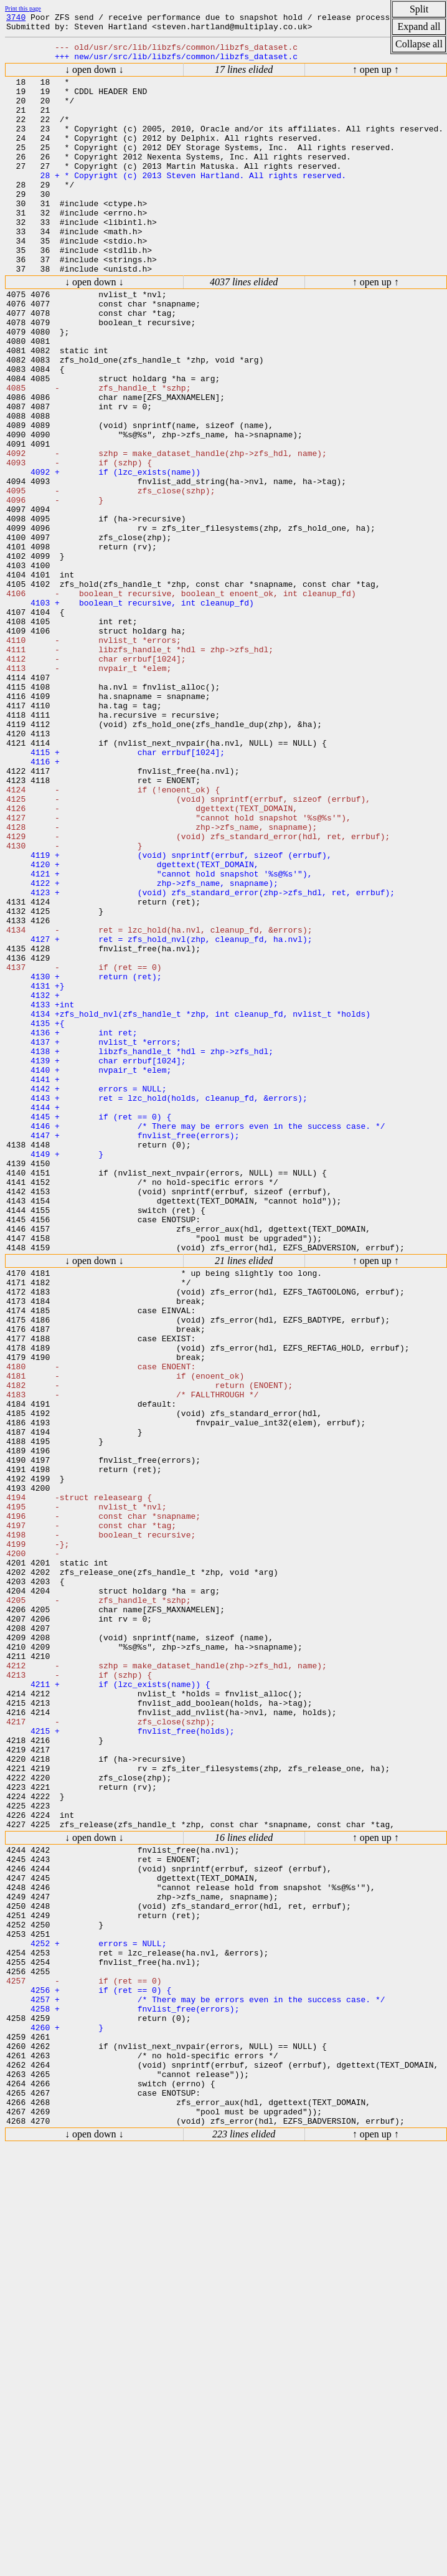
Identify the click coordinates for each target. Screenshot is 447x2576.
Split (419, 9)
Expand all (419, 26)
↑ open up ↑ (375, 77)
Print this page (23, 8)
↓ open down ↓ (94, 77)
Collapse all (419, 44)
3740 (16, 18)
